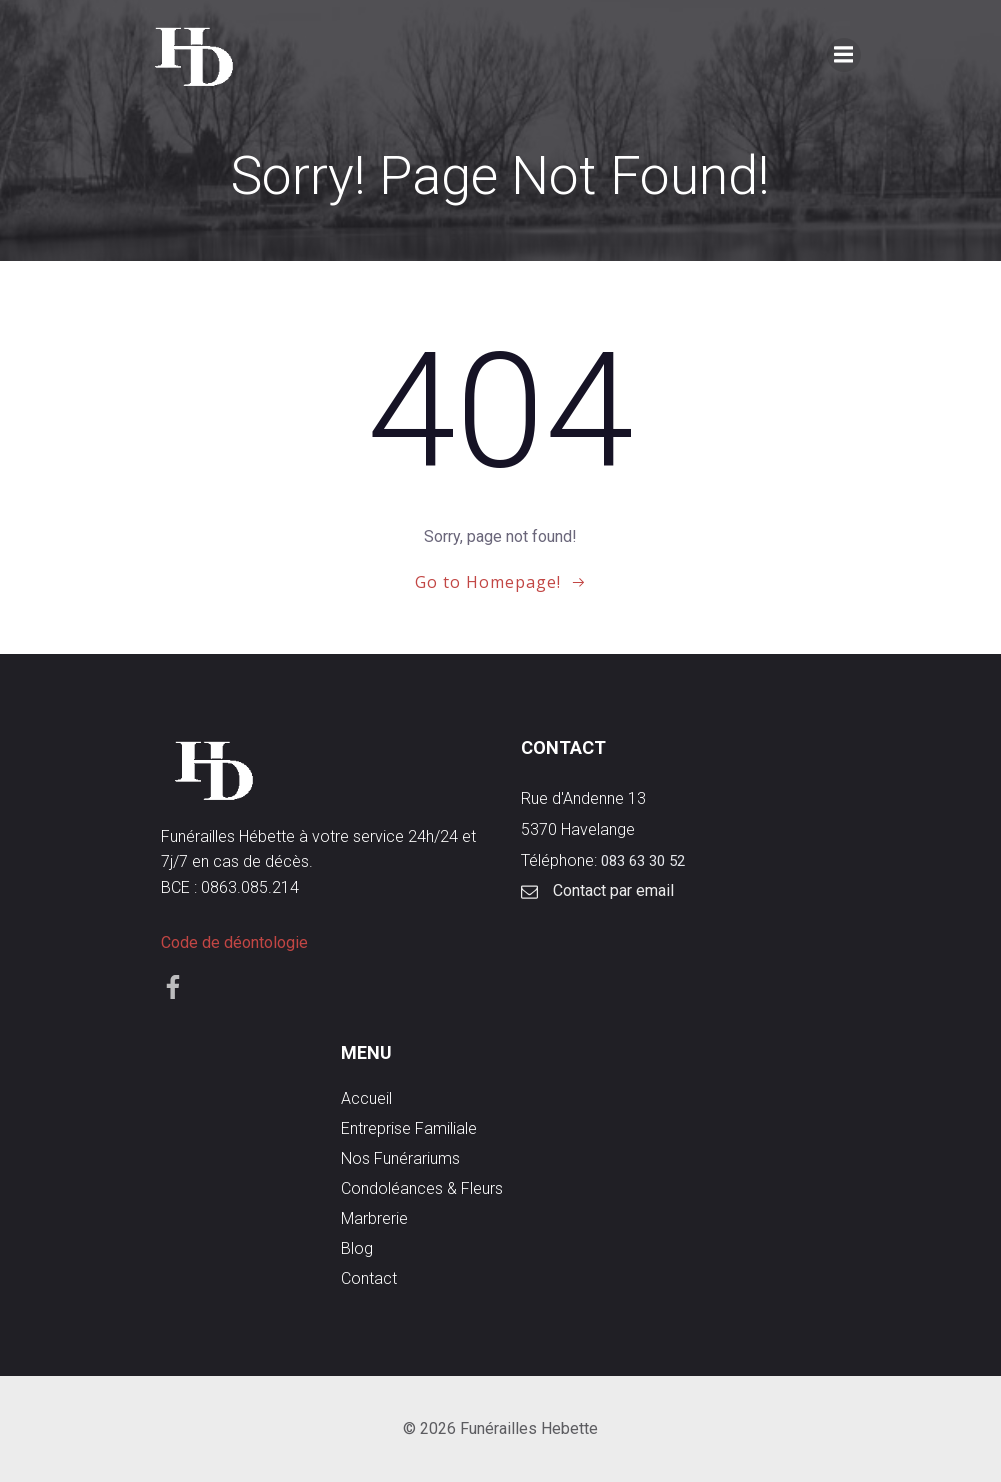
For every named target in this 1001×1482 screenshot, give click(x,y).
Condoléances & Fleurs (422, 1188)
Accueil (366, 1098)
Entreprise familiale (409, 1128)
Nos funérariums (400, 1158)
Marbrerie (374, 1218)
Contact (369, 1278)
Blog (357, 1248)
